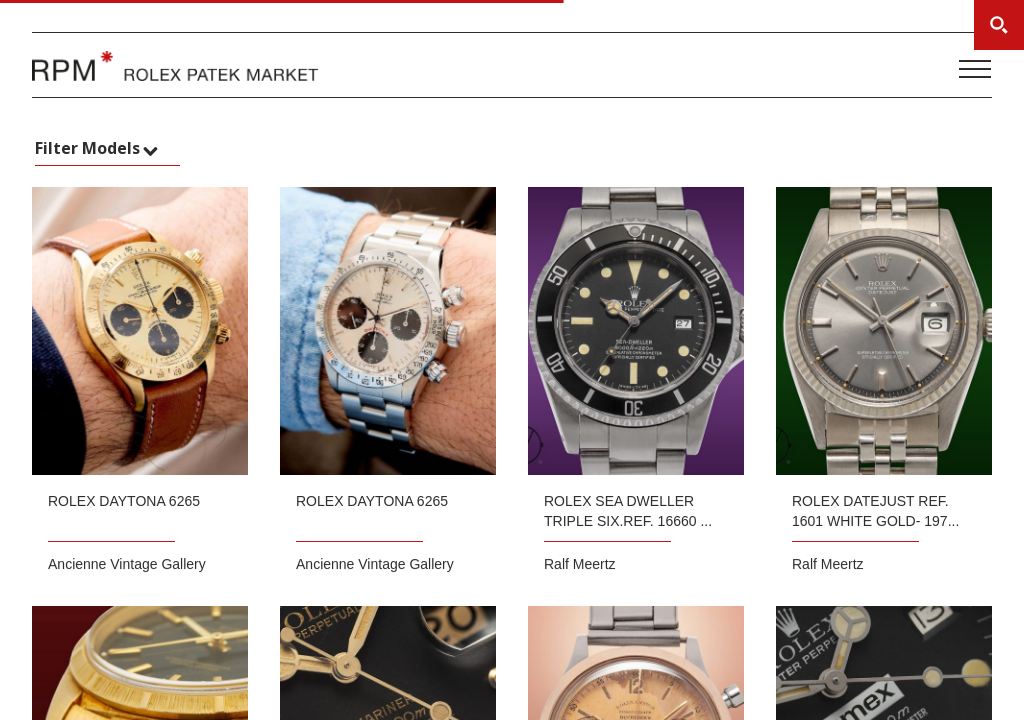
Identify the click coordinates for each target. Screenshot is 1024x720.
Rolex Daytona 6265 (124, 501)
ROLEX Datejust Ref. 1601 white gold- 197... (875, 511)
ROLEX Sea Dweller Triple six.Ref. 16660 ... (628, 511)
